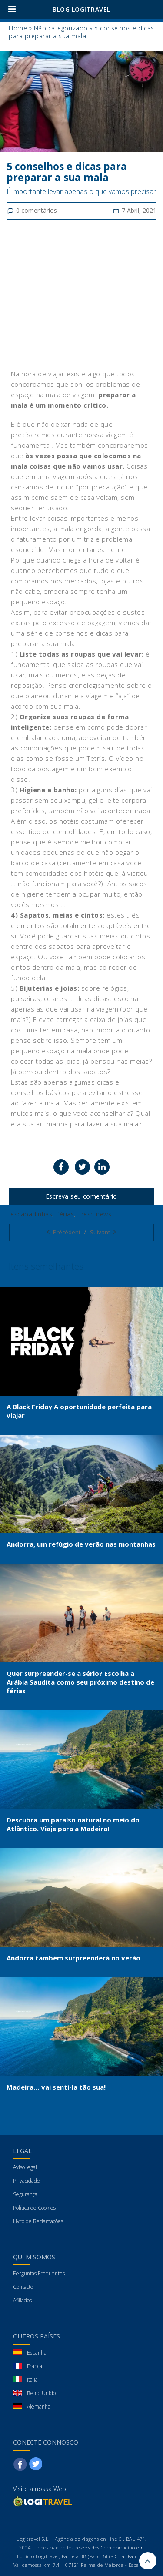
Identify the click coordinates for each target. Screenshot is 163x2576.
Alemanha (38, 2406)
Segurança (25, 2194)
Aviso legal (25, 2167)
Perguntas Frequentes (39, 2273)
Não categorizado (61, 28)
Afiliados (22, 2300)
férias (65, 1214)
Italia (32, 2379)
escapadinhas (31, 1214)
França (34, 2366)
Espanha (37, 2352)
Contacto (23, 2287)
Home (18, 28)
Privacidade (26, 2180)
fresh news (95, 1214)
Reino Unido (41, 2393)
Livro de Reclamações (38, 2221)
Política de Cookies (34, 2207)
